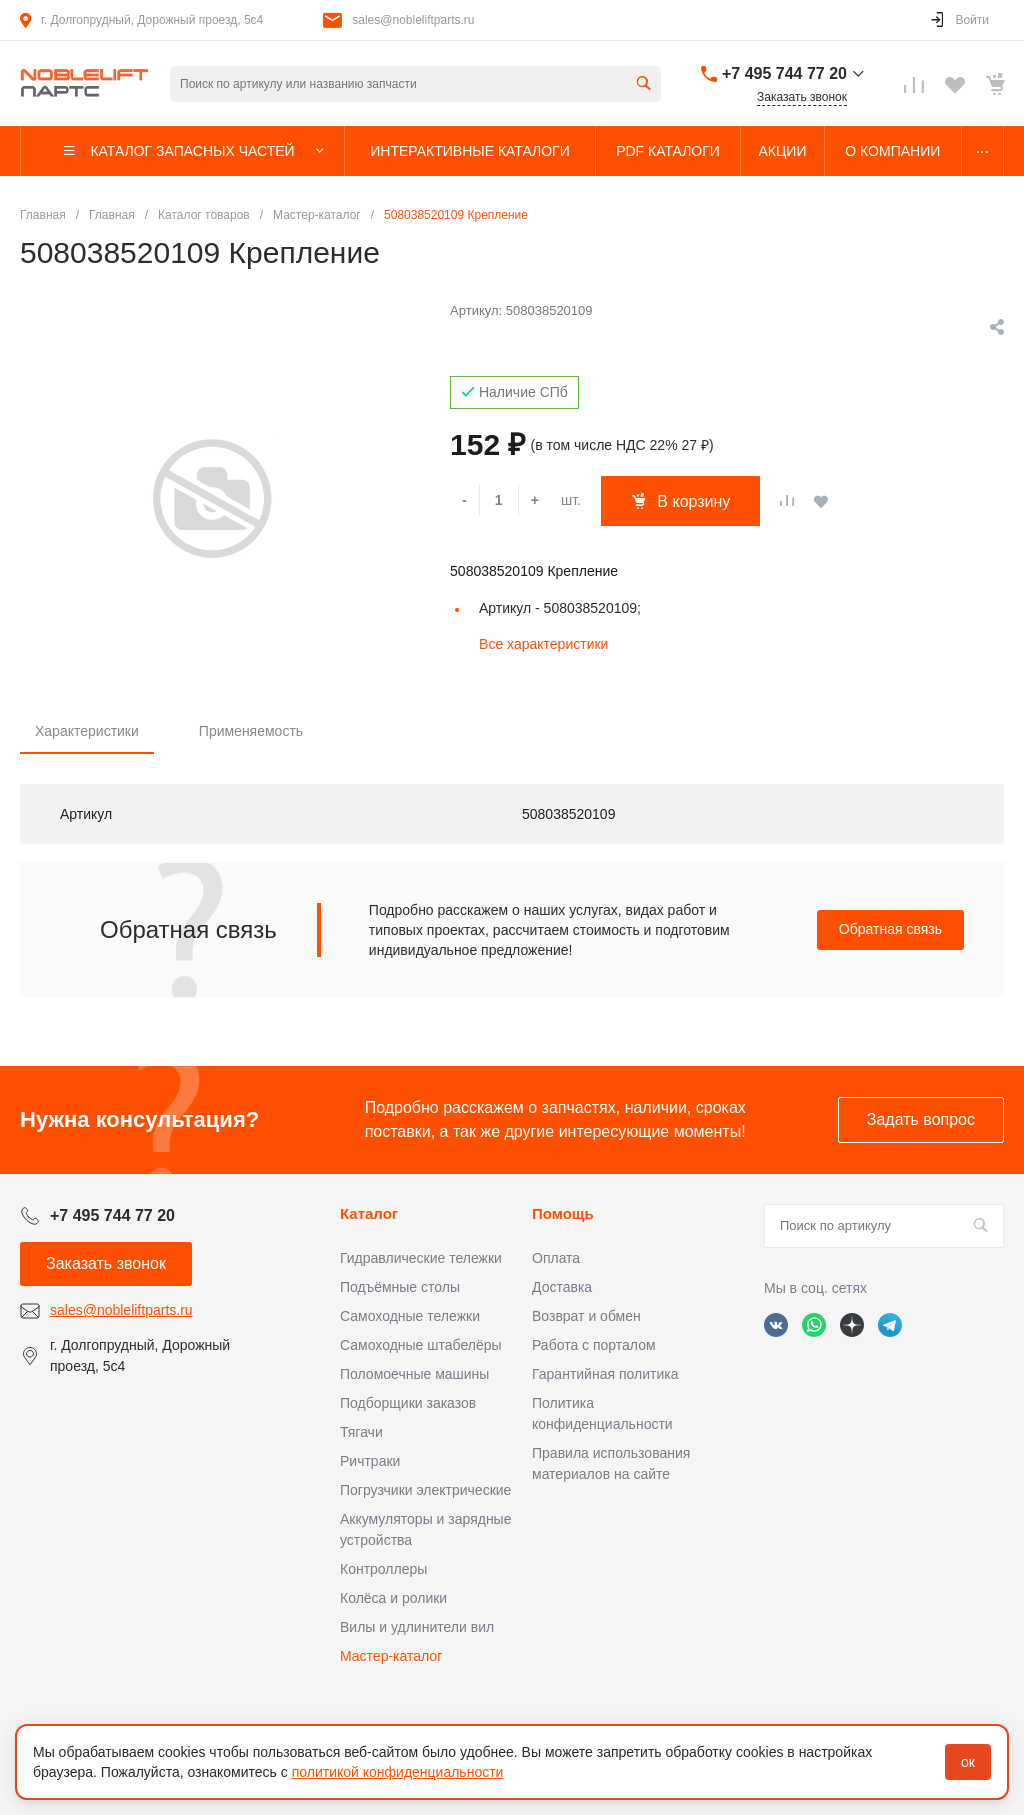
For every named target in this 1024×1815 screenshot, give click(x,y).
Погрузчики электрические (425, 1490)
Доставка (562, 1287)
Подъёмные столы (400, 1287)
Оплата (556, 1258)
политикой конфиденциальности (398, 1772)
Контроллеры (383, 1569)
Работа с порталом (594, 1345)
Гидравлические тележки (421, 1258)
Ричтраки (370, 1461)
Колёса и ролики (393, 1598)
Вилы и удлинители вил (417, 1627)
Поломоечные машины (414, 1374)
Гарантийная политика (605, 1374)
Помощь (563, 1213)
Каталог (369, 1213)
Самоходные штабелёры (421, 1345)
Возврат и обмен (586, 1316)
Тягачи (361, 1432)
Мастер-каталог (391, 1656)
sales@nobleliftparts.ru (413, 20)
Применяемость (251, 731)
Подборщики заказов (408, 1403)
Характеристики (87, 731)
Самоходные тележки (410, 1316)
